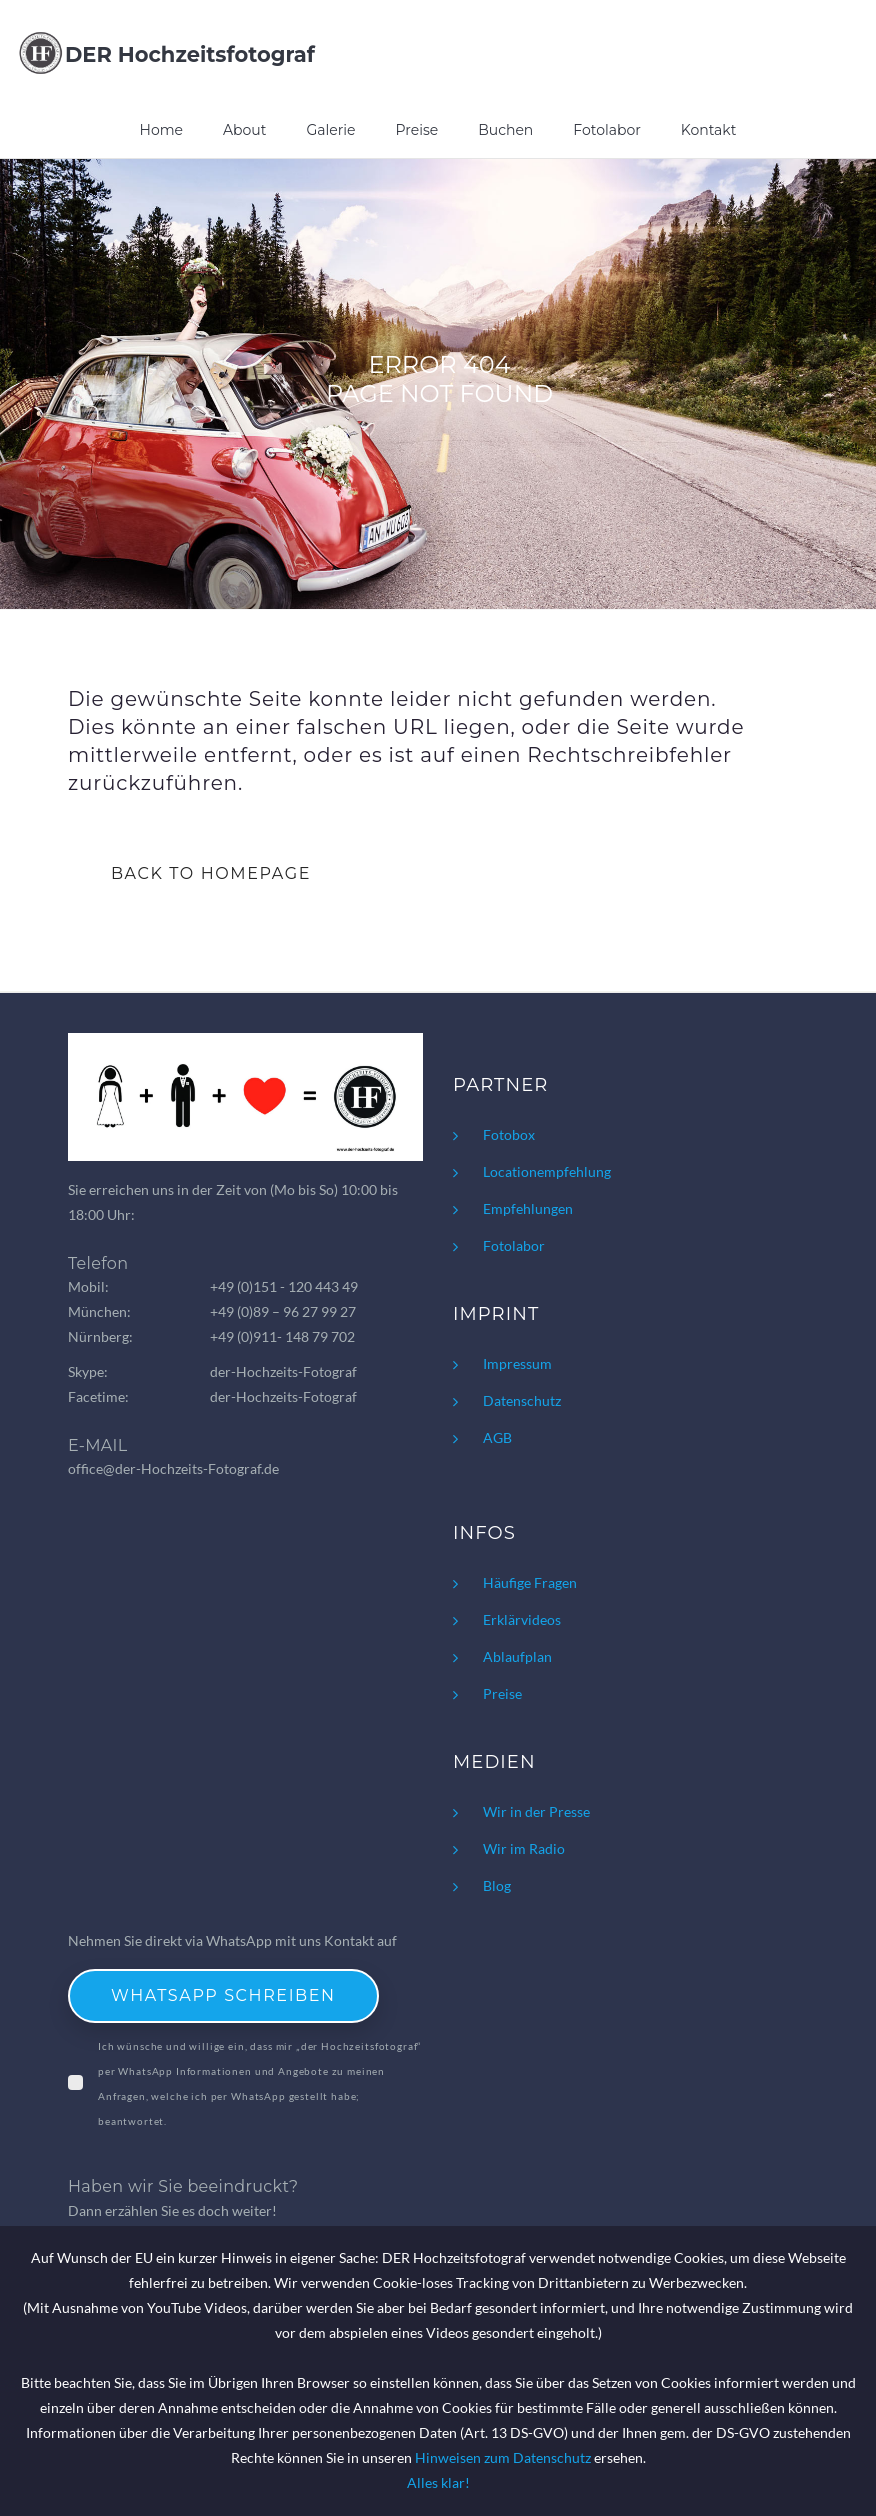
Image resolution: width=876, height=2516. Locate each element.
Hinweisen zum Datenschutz (503, 2457)
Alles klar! (438, 2482)
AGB (497, 1437)
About (244, 130)
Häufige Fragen (530, 1582)
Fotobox (509, 1134)
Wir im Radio (524, 1848)
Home (161, 130)
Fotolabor (607, 130)
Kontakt (709, 130)
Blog (497, 1885)
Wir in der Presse (536, 1811)
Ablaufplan (517, 1656)
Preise (417, 130)
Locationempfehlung (547, 1171)
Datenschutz (522, 1400)
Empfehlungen (528, 1208)
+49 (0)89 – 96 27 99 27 (283, 1311)
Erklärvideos (522, 1619)
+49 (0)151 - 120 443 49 (284, 1286)
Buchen (505, 130)
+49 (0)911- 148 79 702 (282, 1336)
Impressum (517, 1363)
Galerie (330, 130)
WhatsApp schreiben (223, 1995)
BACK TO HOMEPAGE (211, 873)
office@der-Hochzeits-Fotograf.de (173, 1468)
